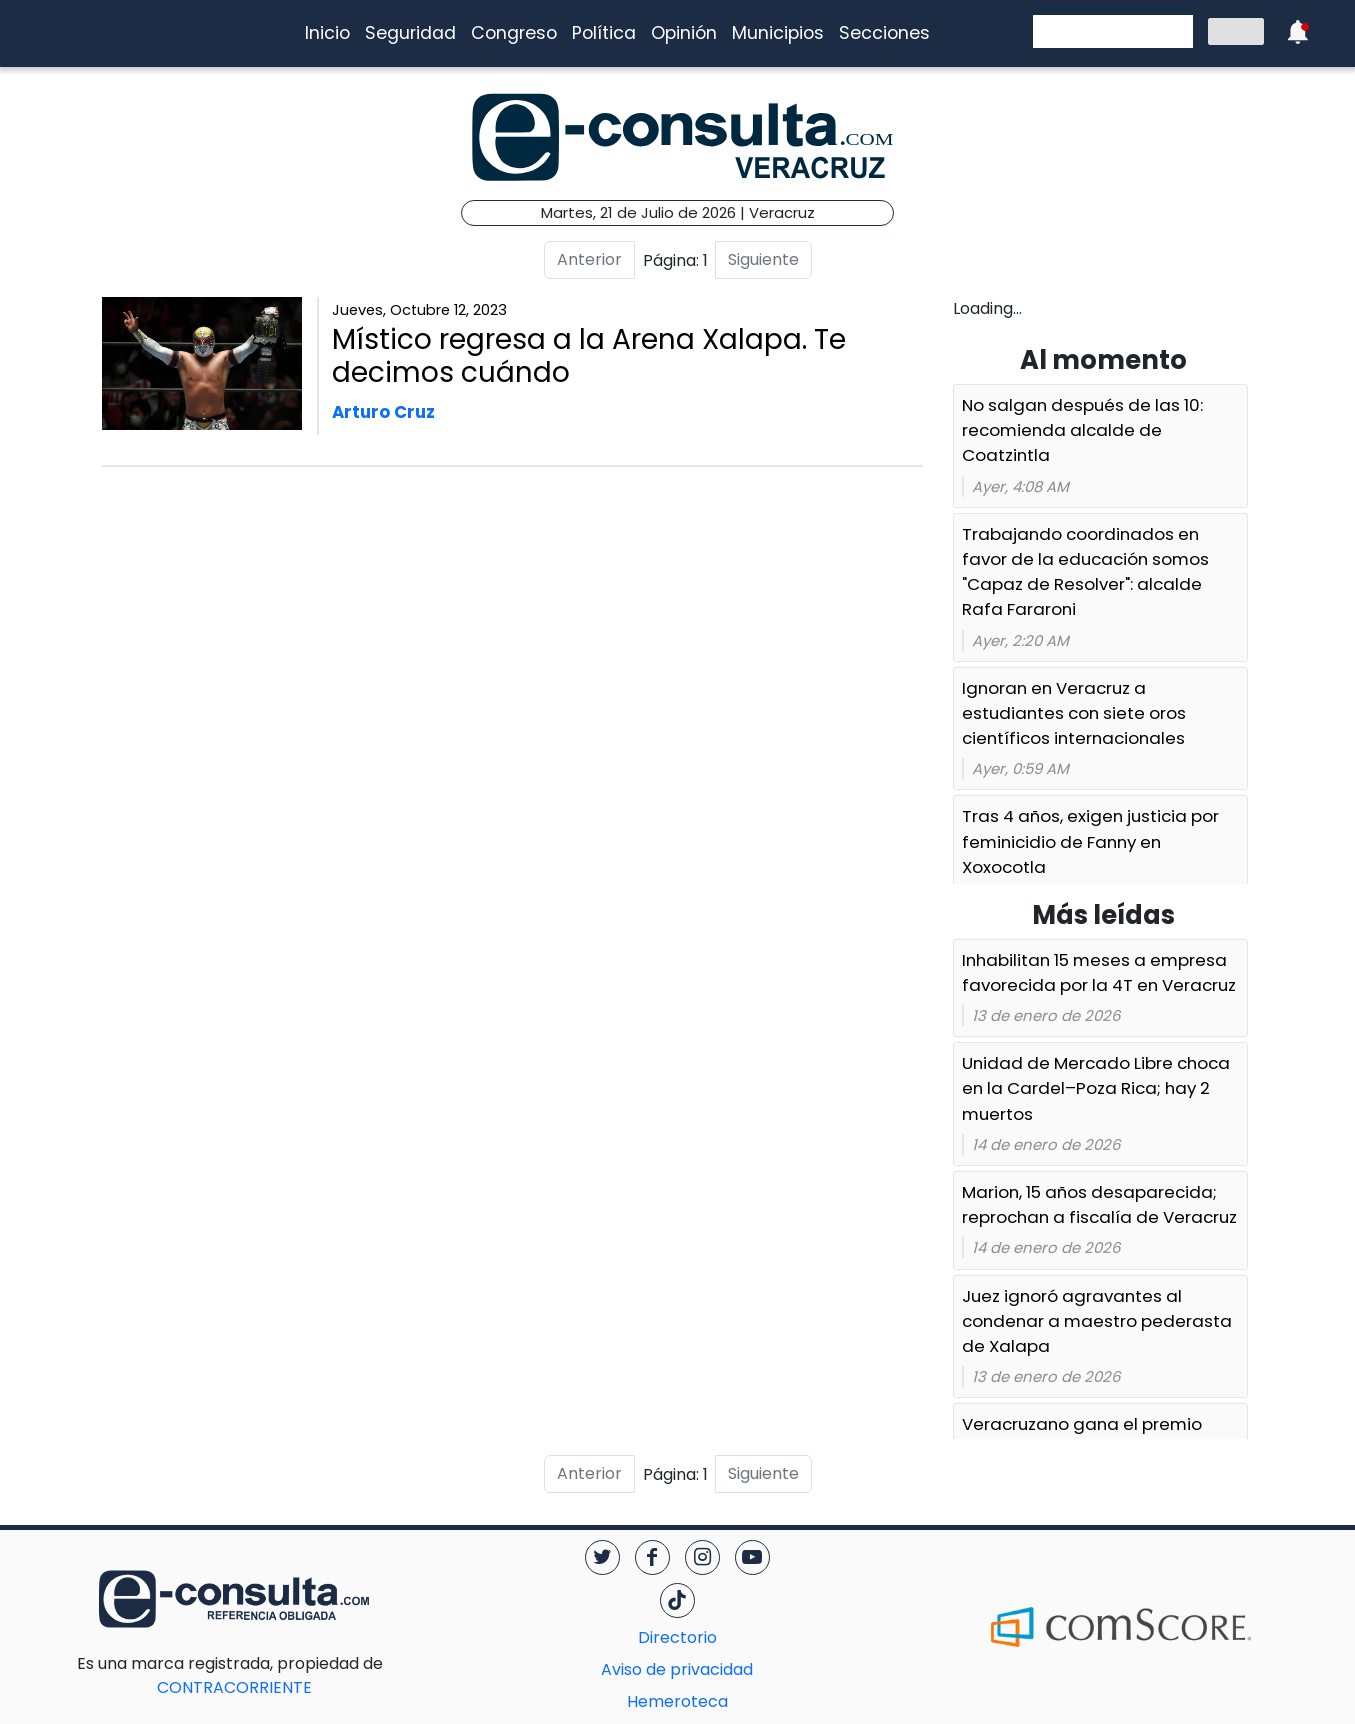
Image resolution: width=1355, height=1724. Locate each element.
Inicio (327, 33)
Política (604, 33)
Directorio (677, 1637)
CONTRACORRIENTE (274, 1675)
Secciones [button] (884, 33)
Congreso (514, 33)
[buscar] (1111, 32)
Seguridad (410, 33)
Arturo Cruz (383, 412)
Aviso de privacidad (677, 1669)
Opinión (684, 33)
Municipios (778, 33)
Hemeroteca (677, 1701)
